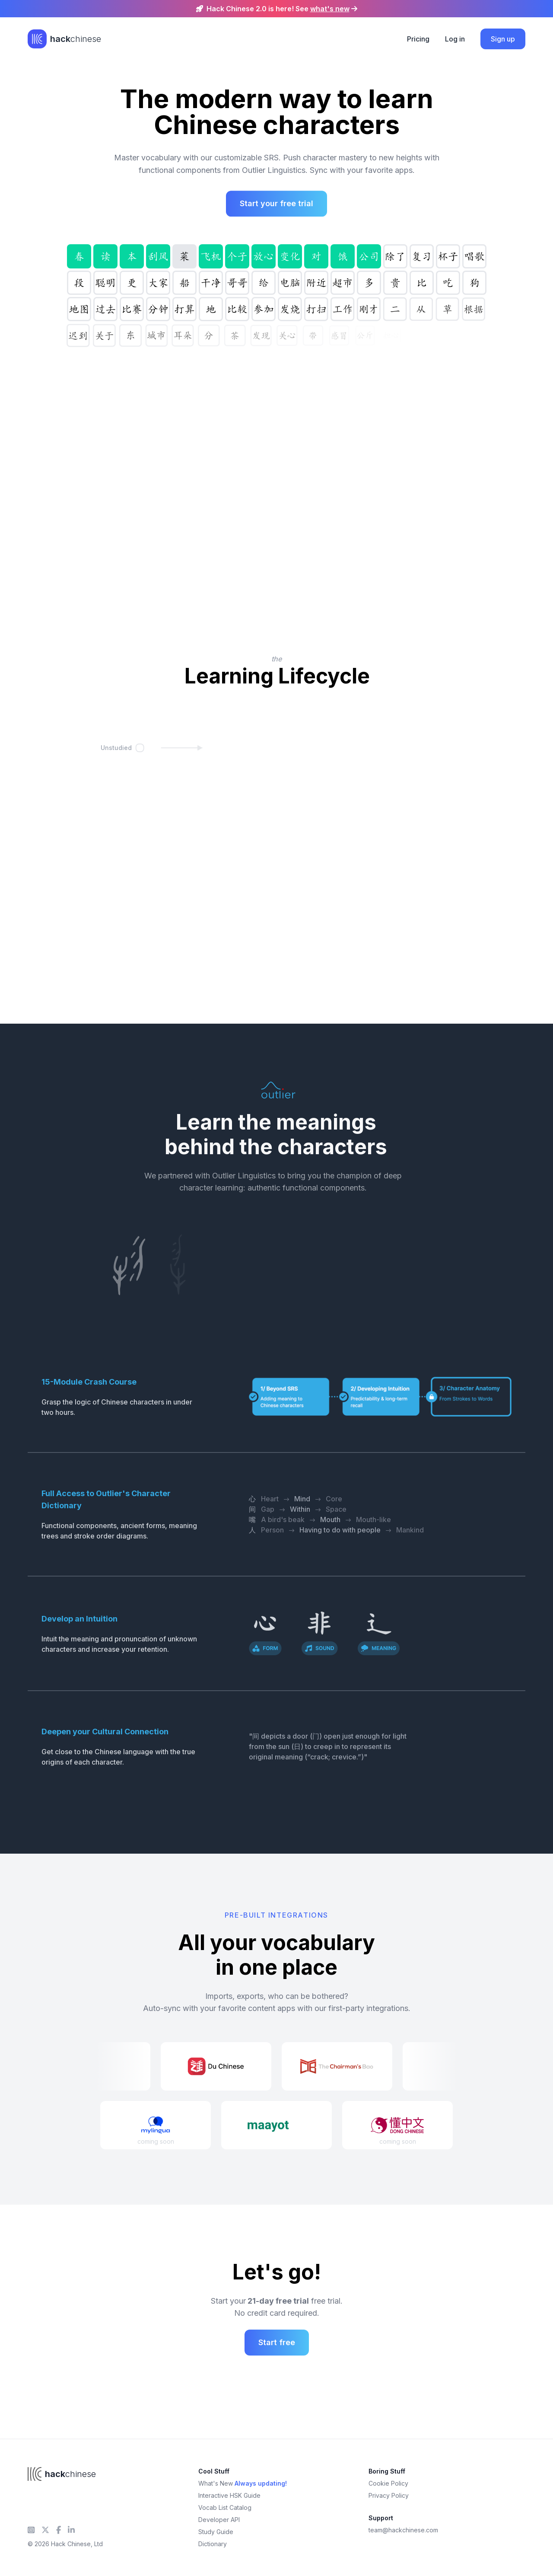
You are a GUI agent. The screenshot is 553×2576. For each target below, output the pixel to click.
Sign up (502, 39)
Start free (276, 2342)
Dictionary (212, 2543)
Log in (455, 39)
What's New (242, 2483)
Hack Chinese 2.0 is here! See (276, 8)
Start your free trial (276, 205)
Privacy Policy (389, 2495)
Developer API (219, 2519)
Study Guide (215, 2531)
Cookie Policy (388, 2483)
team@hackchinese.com (403, 2530)
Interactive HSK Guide (229, 2495)
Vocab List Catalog (224, 2507)
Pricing (418, 39)
